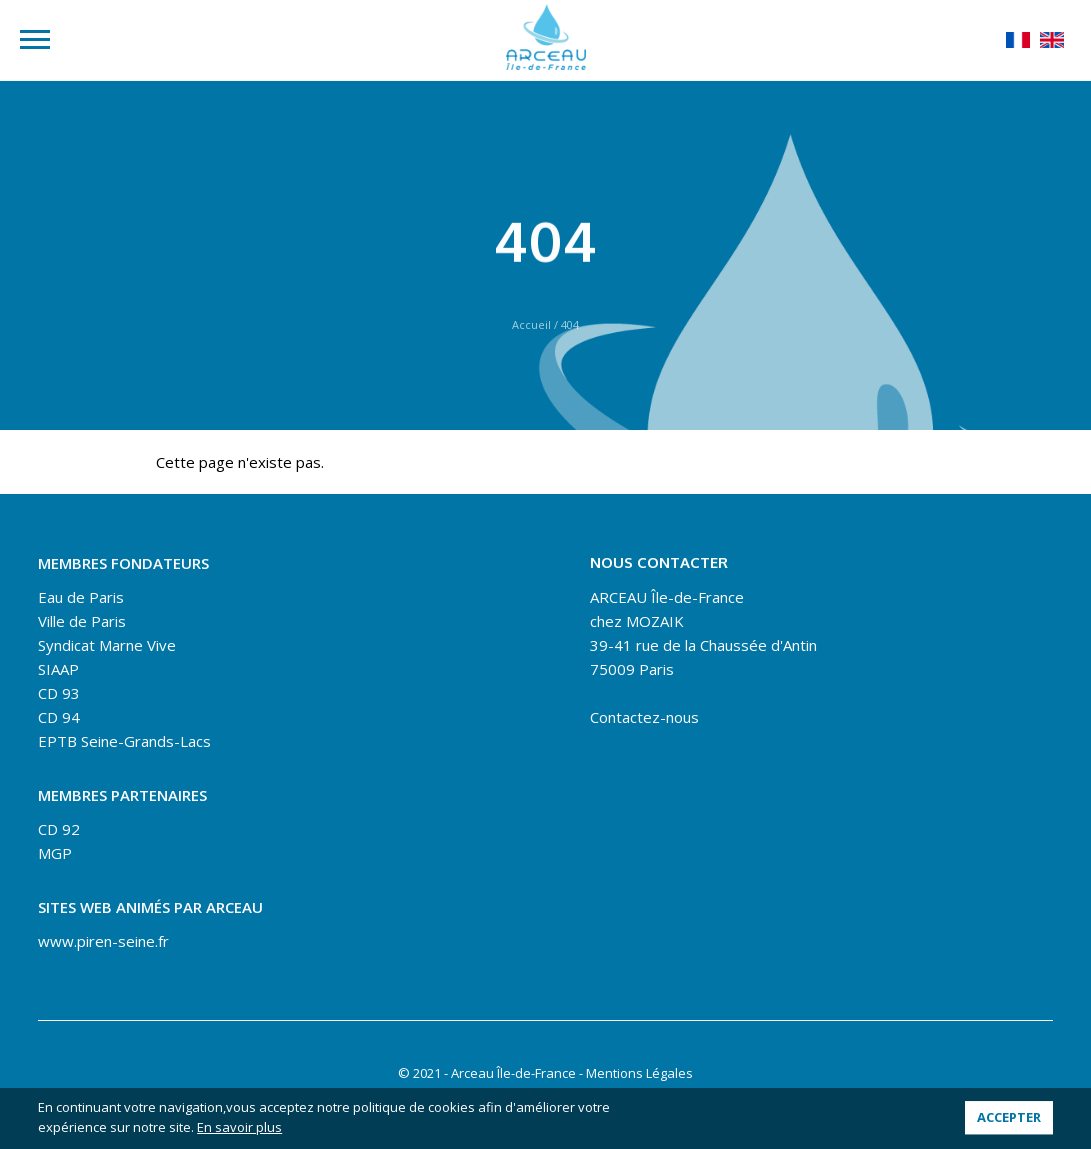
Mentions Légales (639, 1073)
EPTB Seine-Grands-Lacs (124, 741)
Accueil (531, 324)
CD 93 (59, 693)
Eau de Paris (81, 597)
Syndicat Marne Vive (107, 645)
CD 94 (59, 717)
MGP (55, 853)
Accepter (1009, 1118)
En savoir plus (239, 1127)
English (1052, 40)
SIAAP (58, 669)
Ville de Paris (82, 621)
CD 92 (59, 829)
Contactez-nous (644, 717)
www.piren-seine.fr (103, 941)
